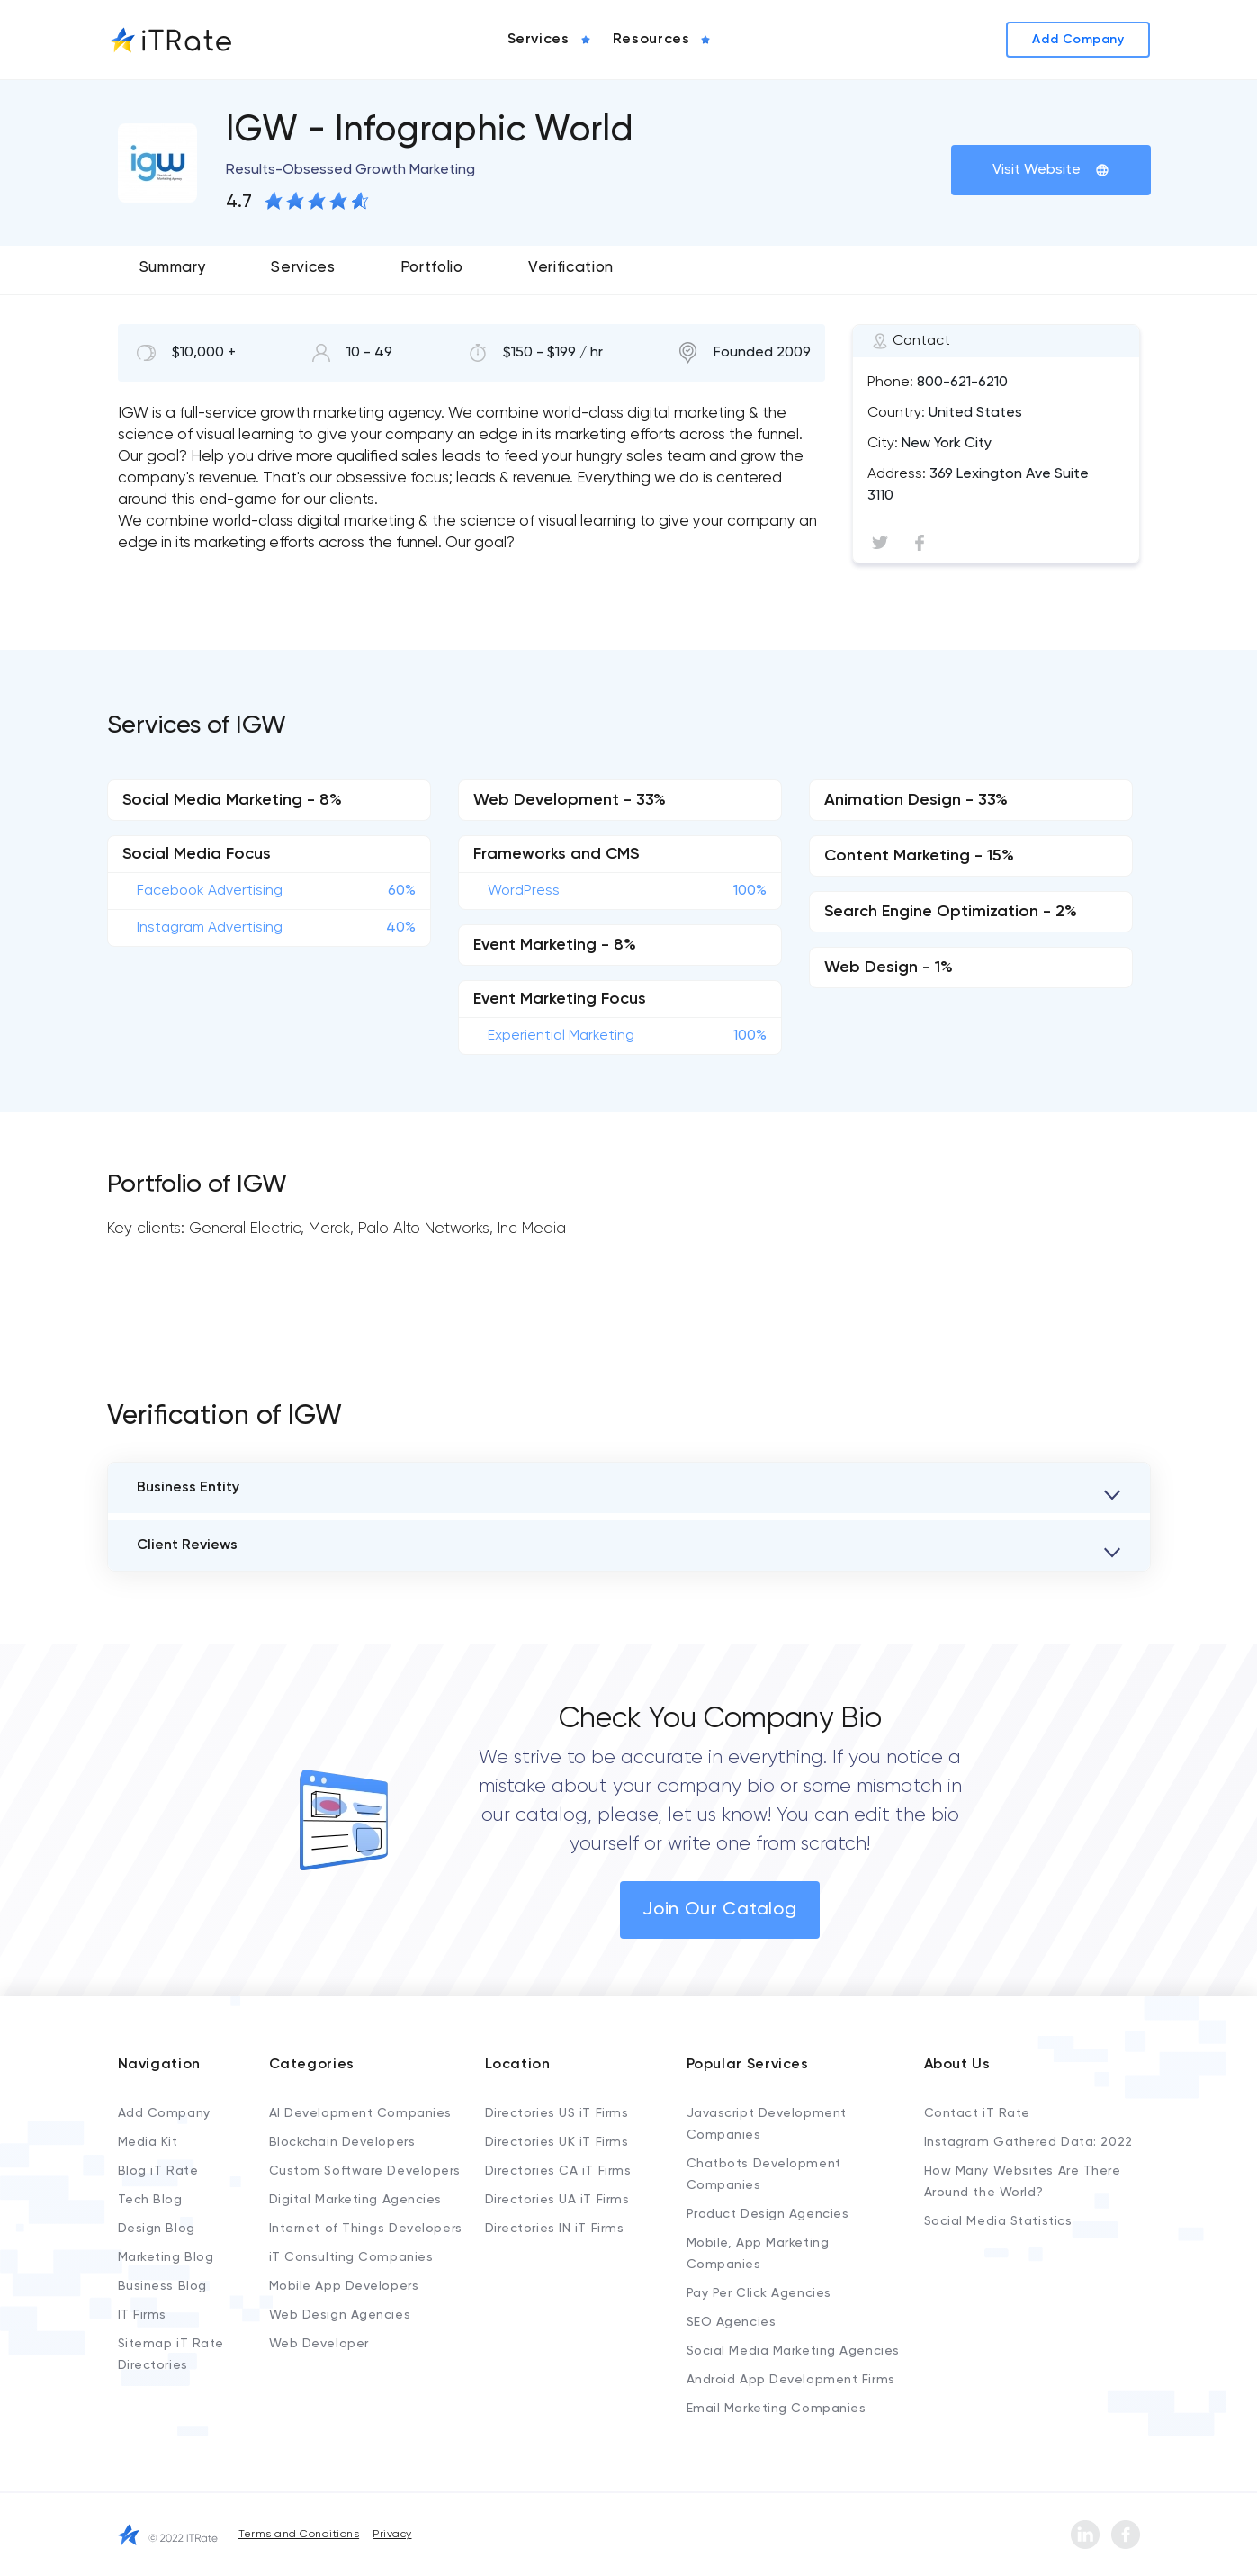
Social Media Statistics (998, 2221)
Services (303, 267)
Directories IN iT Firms (554, 2228)
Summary (173, 267)
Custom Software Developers (365, 2171)
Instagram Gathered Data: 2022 (1028, 2142)
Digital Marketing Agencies (356, 2199)
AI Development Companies (360, 2113)
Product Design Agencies (768, 2214)
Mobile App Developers (344, 2286)
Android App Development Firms (791, 2379)
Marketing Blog (166, 2257)
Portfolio (431, 267)
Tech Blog (150, 2199)
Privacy (392, 2534)
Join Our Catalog (719, 1910)
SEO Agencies (732, 2322)
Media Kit (148, 2142)
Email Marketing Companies (776, 2408)
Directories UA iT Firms (557, 2199)
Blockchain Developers (342, 2142)
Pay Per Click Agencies (759, 2293)
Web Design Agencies (340, 2315)
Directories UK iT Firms (557, 2142)
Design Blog (156, 2228)
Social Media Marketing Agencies (793, 2351)
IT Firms (142, 2315)
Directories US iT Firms (557, 2113)
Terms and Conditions (299, 2534)
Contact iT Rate (977, 2113)
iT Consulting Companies (351, 2257)
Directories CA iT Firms (558, 2171)
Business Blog (162, 2286)
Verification (571, 267)
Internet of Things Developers (365, 2228)
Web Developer (319, 2343)
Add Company (164, 2113)
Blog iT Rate (158, 2171)
